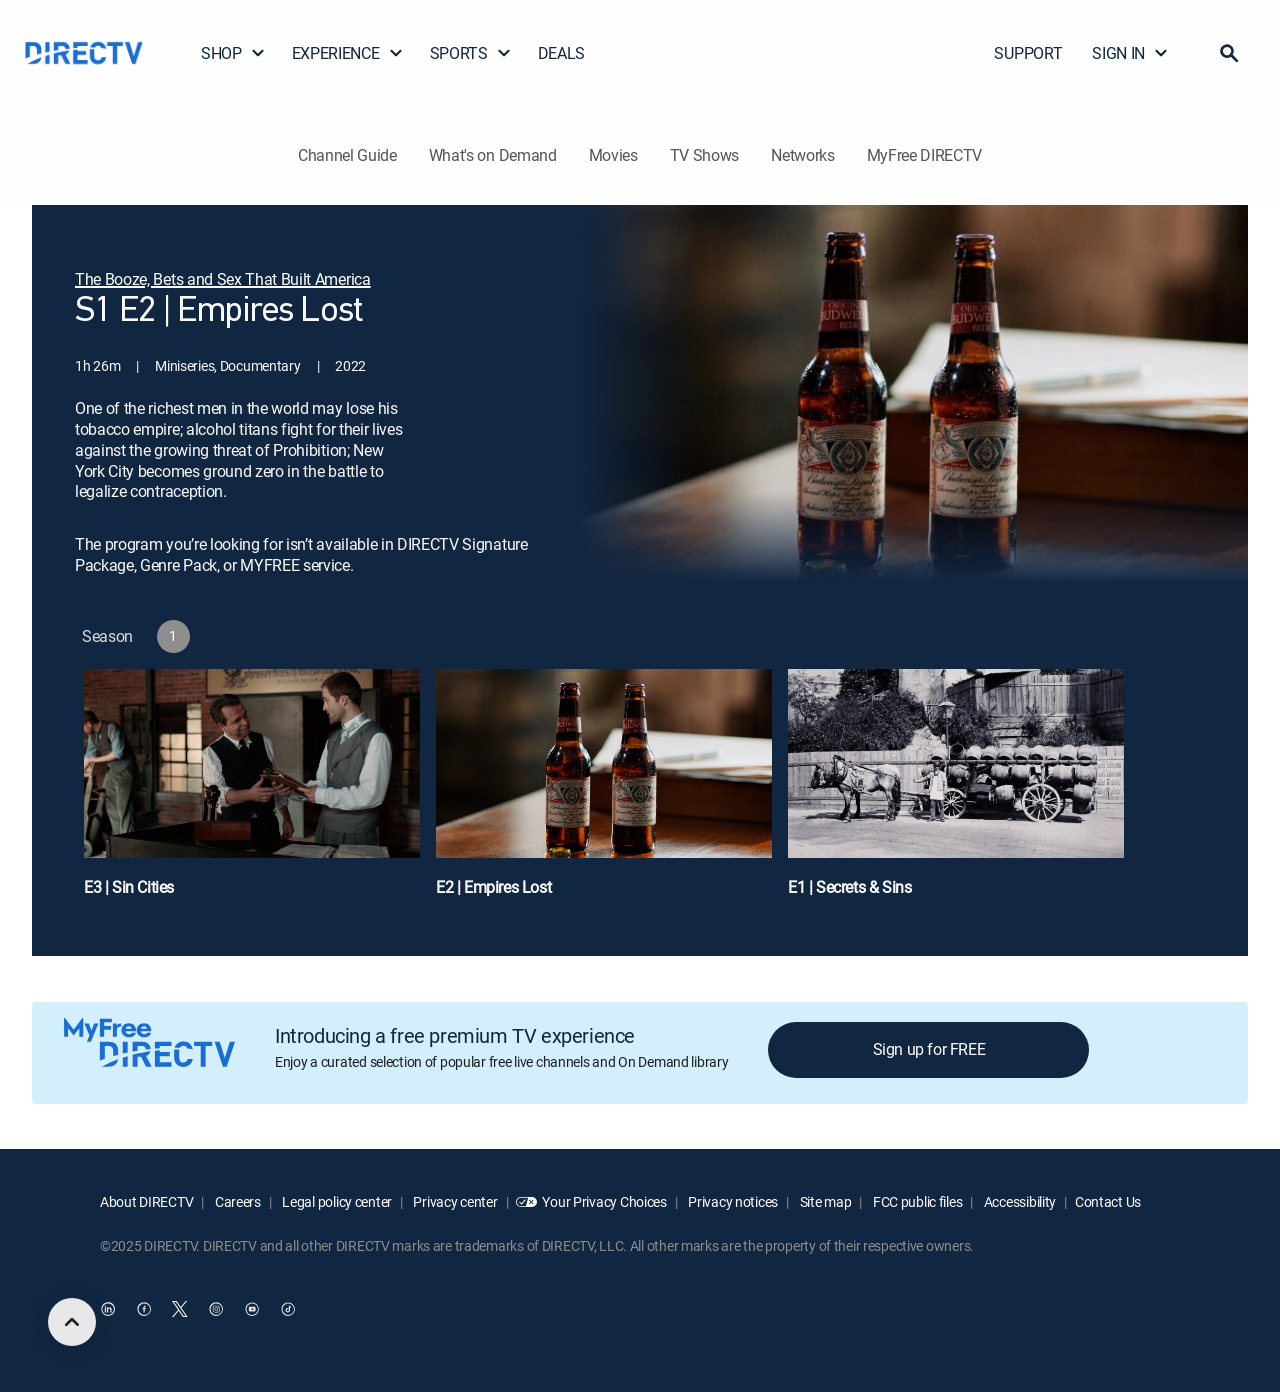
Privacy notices (732, 1201)
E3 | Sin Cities (129, 887)
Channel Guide (347, 155)
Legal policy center (336, 1201)
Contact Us (1108, 1201)
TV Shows (704, 155)
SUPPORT (1028, 53)
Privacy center (454, 1201)
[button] (1229, 53)
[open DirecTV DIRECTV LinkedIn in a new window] (108, 1309)
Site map (824, 1201)
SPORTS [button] (471, 53)
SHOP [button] (233, 53)
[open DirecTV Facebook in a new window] (144, 1309)
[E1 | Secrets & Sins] (956, 792)
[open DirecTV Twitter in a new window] (180, 1309)
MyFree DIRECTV (925, 155)
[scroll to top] (72, 1322)
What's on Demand (493, 155)
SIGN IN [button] (1130, 53)
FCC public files (916, 1201)
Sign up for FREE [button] (929, 1049)
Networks (802, 155)
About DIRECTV (146, 1201)
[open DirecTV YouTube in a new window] (252, 1309)
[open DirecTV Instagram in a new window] (216, 1309)
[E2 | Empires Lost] (604, 792)
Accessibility (1018, 1201)
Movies (613, 155)
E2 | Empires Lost (493, 887)
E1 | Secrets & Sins (849, 887)
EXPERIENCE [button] (348, 53)
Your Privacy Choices (604, 1201)
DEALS (561, 53)
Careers (236, 1201)
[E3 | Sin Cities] (252, 792)
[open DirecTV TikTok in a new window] (288, 1309)
